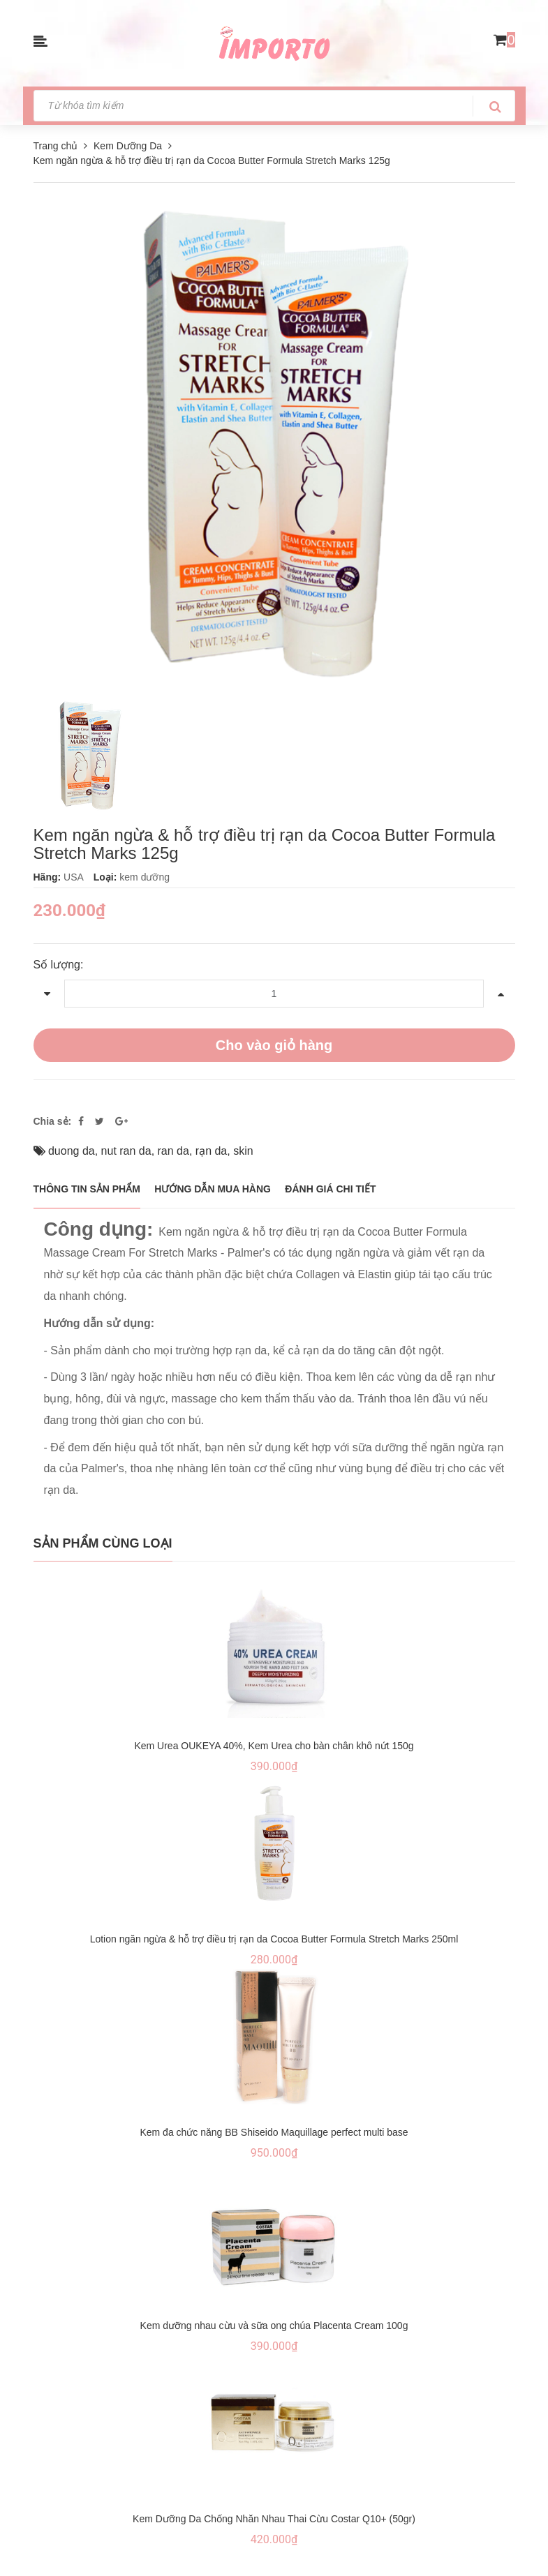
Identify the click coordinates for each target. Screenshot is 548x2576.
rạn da (211, 1151)
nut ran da (126, 1151)
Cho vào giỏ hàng (274, 1045)
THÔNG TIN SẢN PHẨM (87, 1189)
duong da (71, 1151)
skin (243, 1151)
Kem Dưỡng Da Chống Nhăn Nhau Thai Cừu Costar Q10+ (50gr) (274, 2518)
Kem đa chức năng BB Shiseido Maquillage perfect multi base (274, 2132)
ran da (173, 1151)
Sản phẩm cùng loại (103, 1543)
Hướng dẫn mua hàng (212, 1189)
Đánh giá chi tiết (330, 1189)
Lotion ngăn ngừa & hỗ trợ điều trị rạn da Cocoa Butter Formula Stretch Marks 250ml (274, 1939)
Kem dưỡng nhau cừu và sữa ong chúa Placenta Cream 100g (274, 2325)
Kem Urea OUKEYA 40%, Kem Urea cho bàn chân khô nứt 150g (273, 1745)
